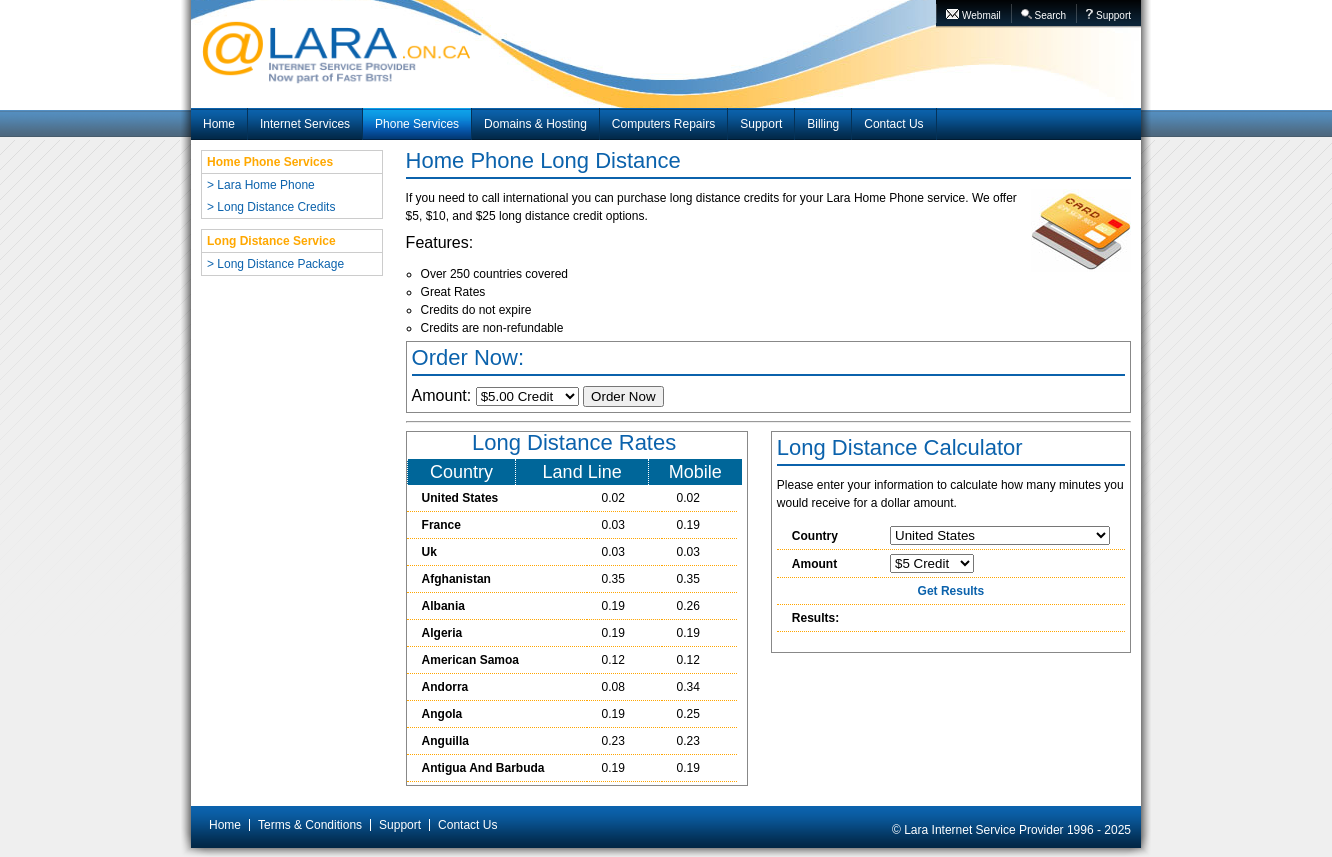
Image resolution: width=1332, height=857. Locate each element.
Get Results (951, 591)
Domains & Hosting (535, 124)
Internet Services (305, 124)
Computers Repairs (663, 124)
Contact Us (893, 124)
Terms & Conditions (310, 825)
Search (1043, 15)
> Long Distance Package (275, 264)
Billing (823, 124)
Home (219, 124)
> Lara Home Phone (261, 185)
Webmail (973, 15)
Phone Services (417, 124)
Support (1108, 15)
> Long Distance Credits (271, 207)
